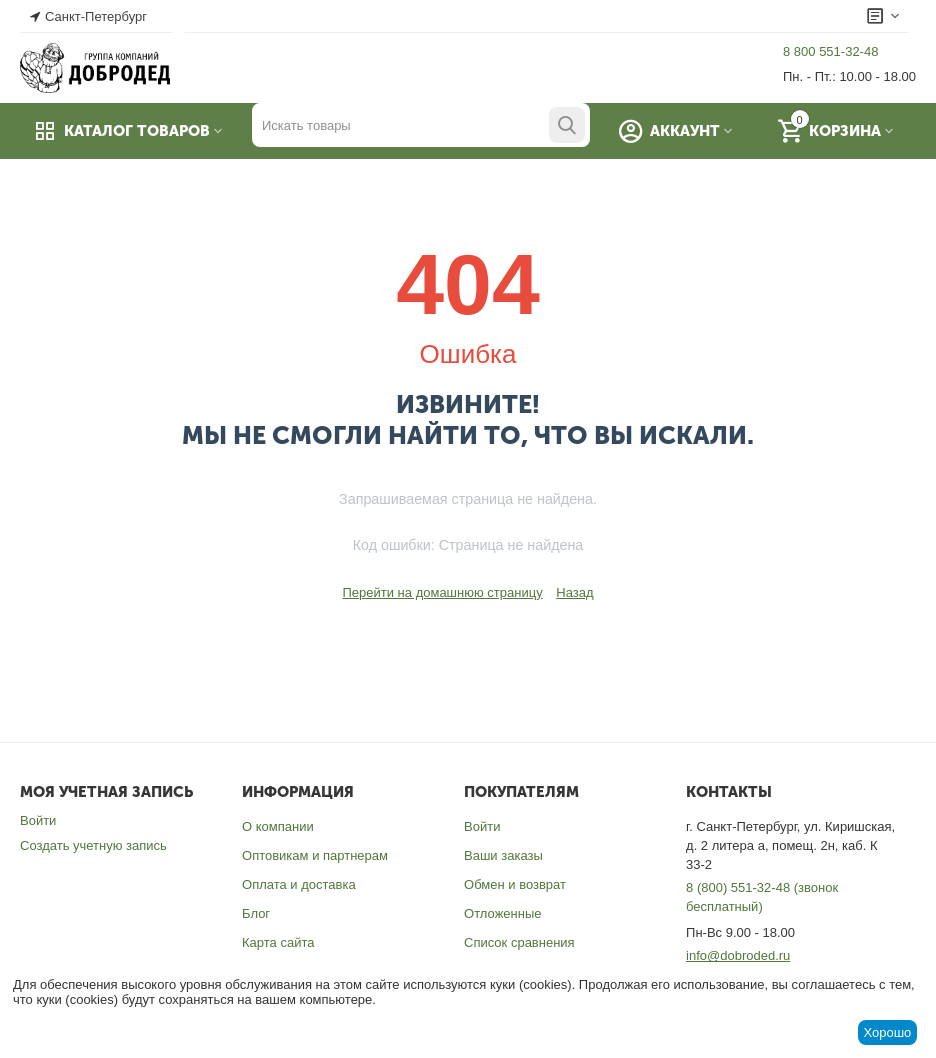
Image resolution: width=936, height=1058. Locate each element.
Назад (574, 592)
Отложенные (502, 913)
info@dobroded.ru (738, 955)
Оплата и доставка (299, 884)
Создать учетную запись (93, 845)
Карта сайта (278, 942)
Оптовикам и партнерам (315, 855)
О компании (278, 826)
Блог (256, 913)
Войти (38, 820)
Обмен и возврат (515, 884)
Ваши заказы (503, 855)
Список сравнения (519, 942)
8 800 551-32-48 (830, 51)
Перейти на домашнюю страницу (442, 592)
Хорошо (887, 1032)
